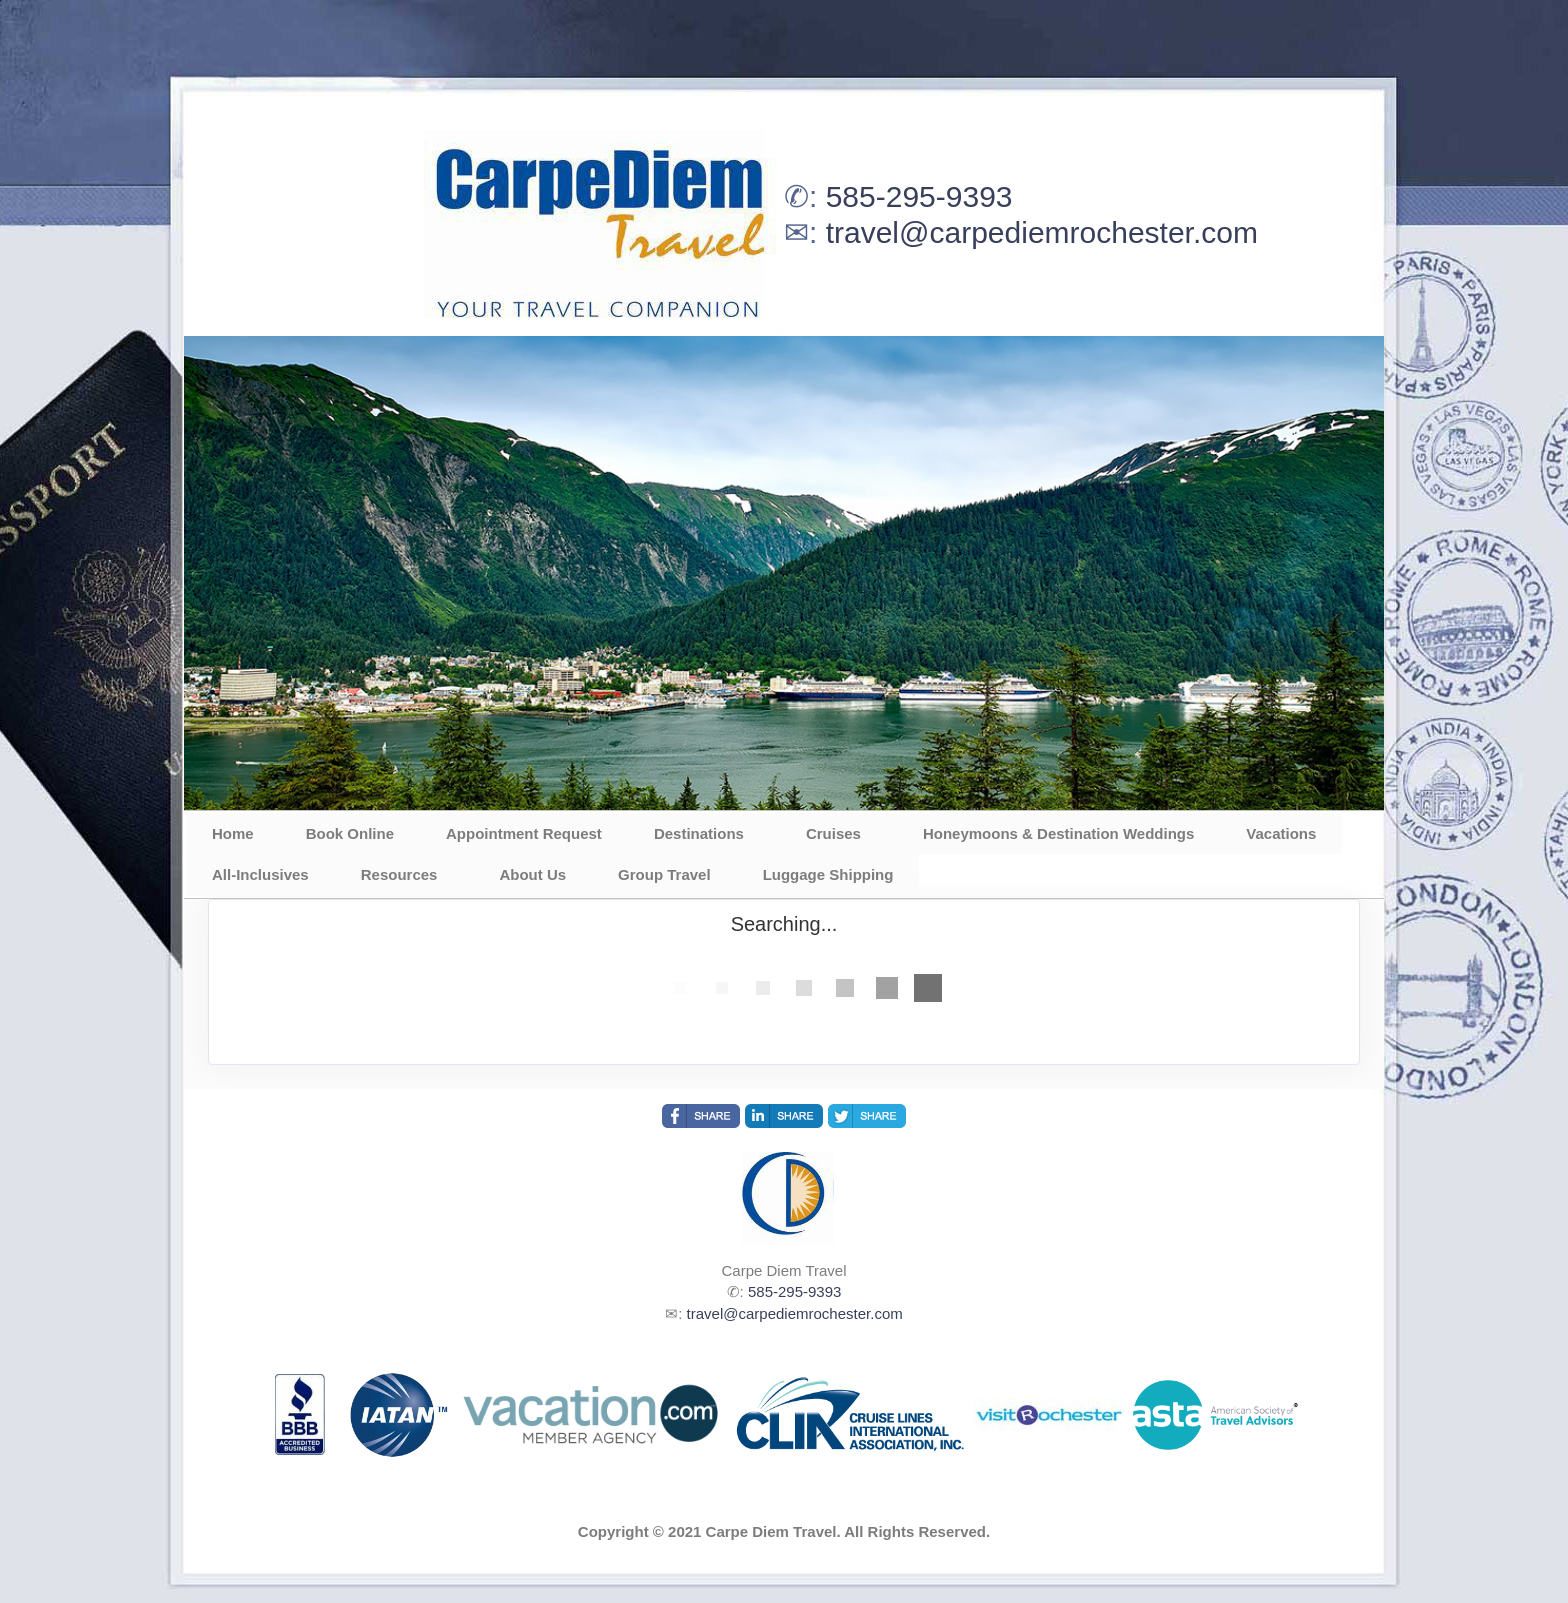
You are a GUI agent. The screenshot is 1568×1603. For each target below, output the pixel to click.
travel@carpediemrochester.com (1042, 232)
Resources (399, 874)
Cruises (833, 833)
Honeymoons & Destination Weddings (1058, 833)
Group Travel (664, 874)
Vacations (1281, 833)
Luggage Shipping (828, 874)
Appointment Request (524, 833)
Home (233, 833)
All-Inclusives (260, 874)
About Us (532, 874)
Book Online (350, 833)
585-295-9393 (919, 196)
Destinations (699, 833)
